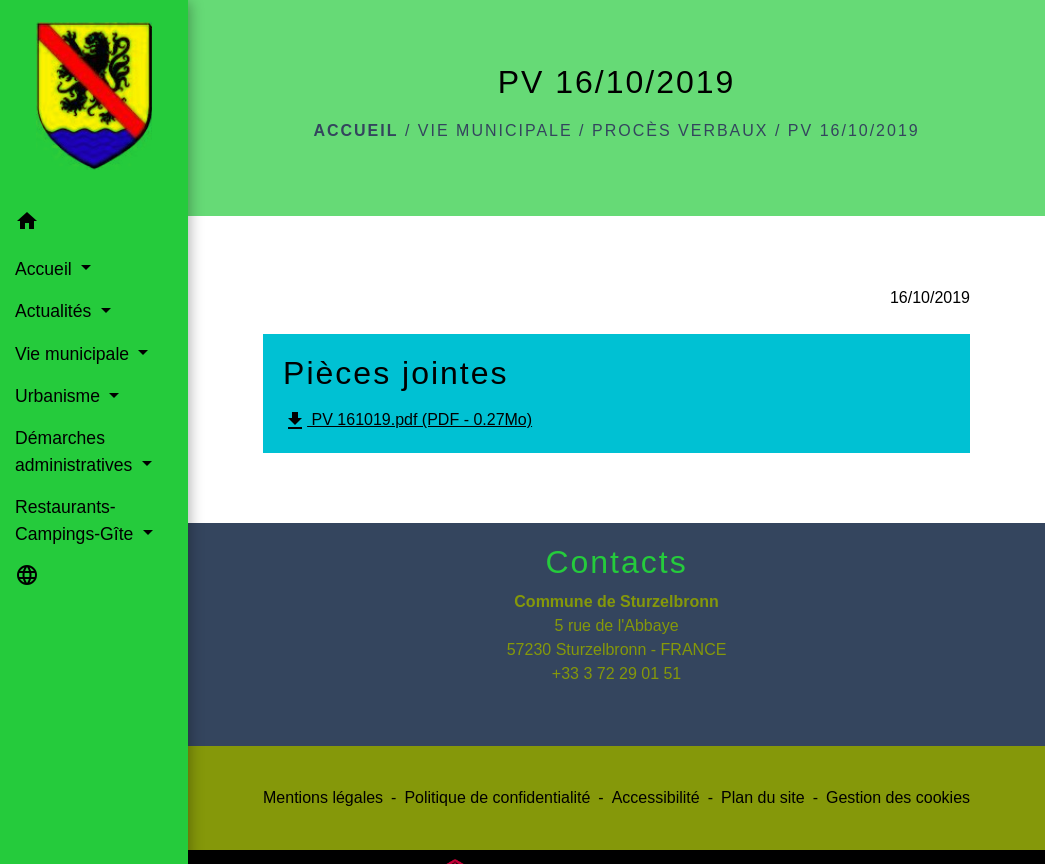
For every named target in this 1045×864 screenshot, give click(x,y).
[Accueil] (94, 100)
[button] (94, 224)
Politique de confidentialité (497, 797)
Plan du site (763, 797)
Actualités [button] (55, 311)
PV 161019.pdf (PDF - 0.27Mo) (407, 421)
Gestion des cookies (898, 797)
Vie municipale (495, 130)
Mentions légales (323, 797)
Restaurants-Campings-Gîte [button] (76, 520)
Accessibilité (656, 797)
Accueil (355, 130)
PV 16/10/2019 (854, 130)
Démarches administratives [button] (76, 451)
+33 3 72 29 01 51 (616, 673)
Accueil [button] (46, 269)
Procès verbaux (680, 130)
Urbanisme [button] (60, 396)
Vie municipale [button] (74, 354)
